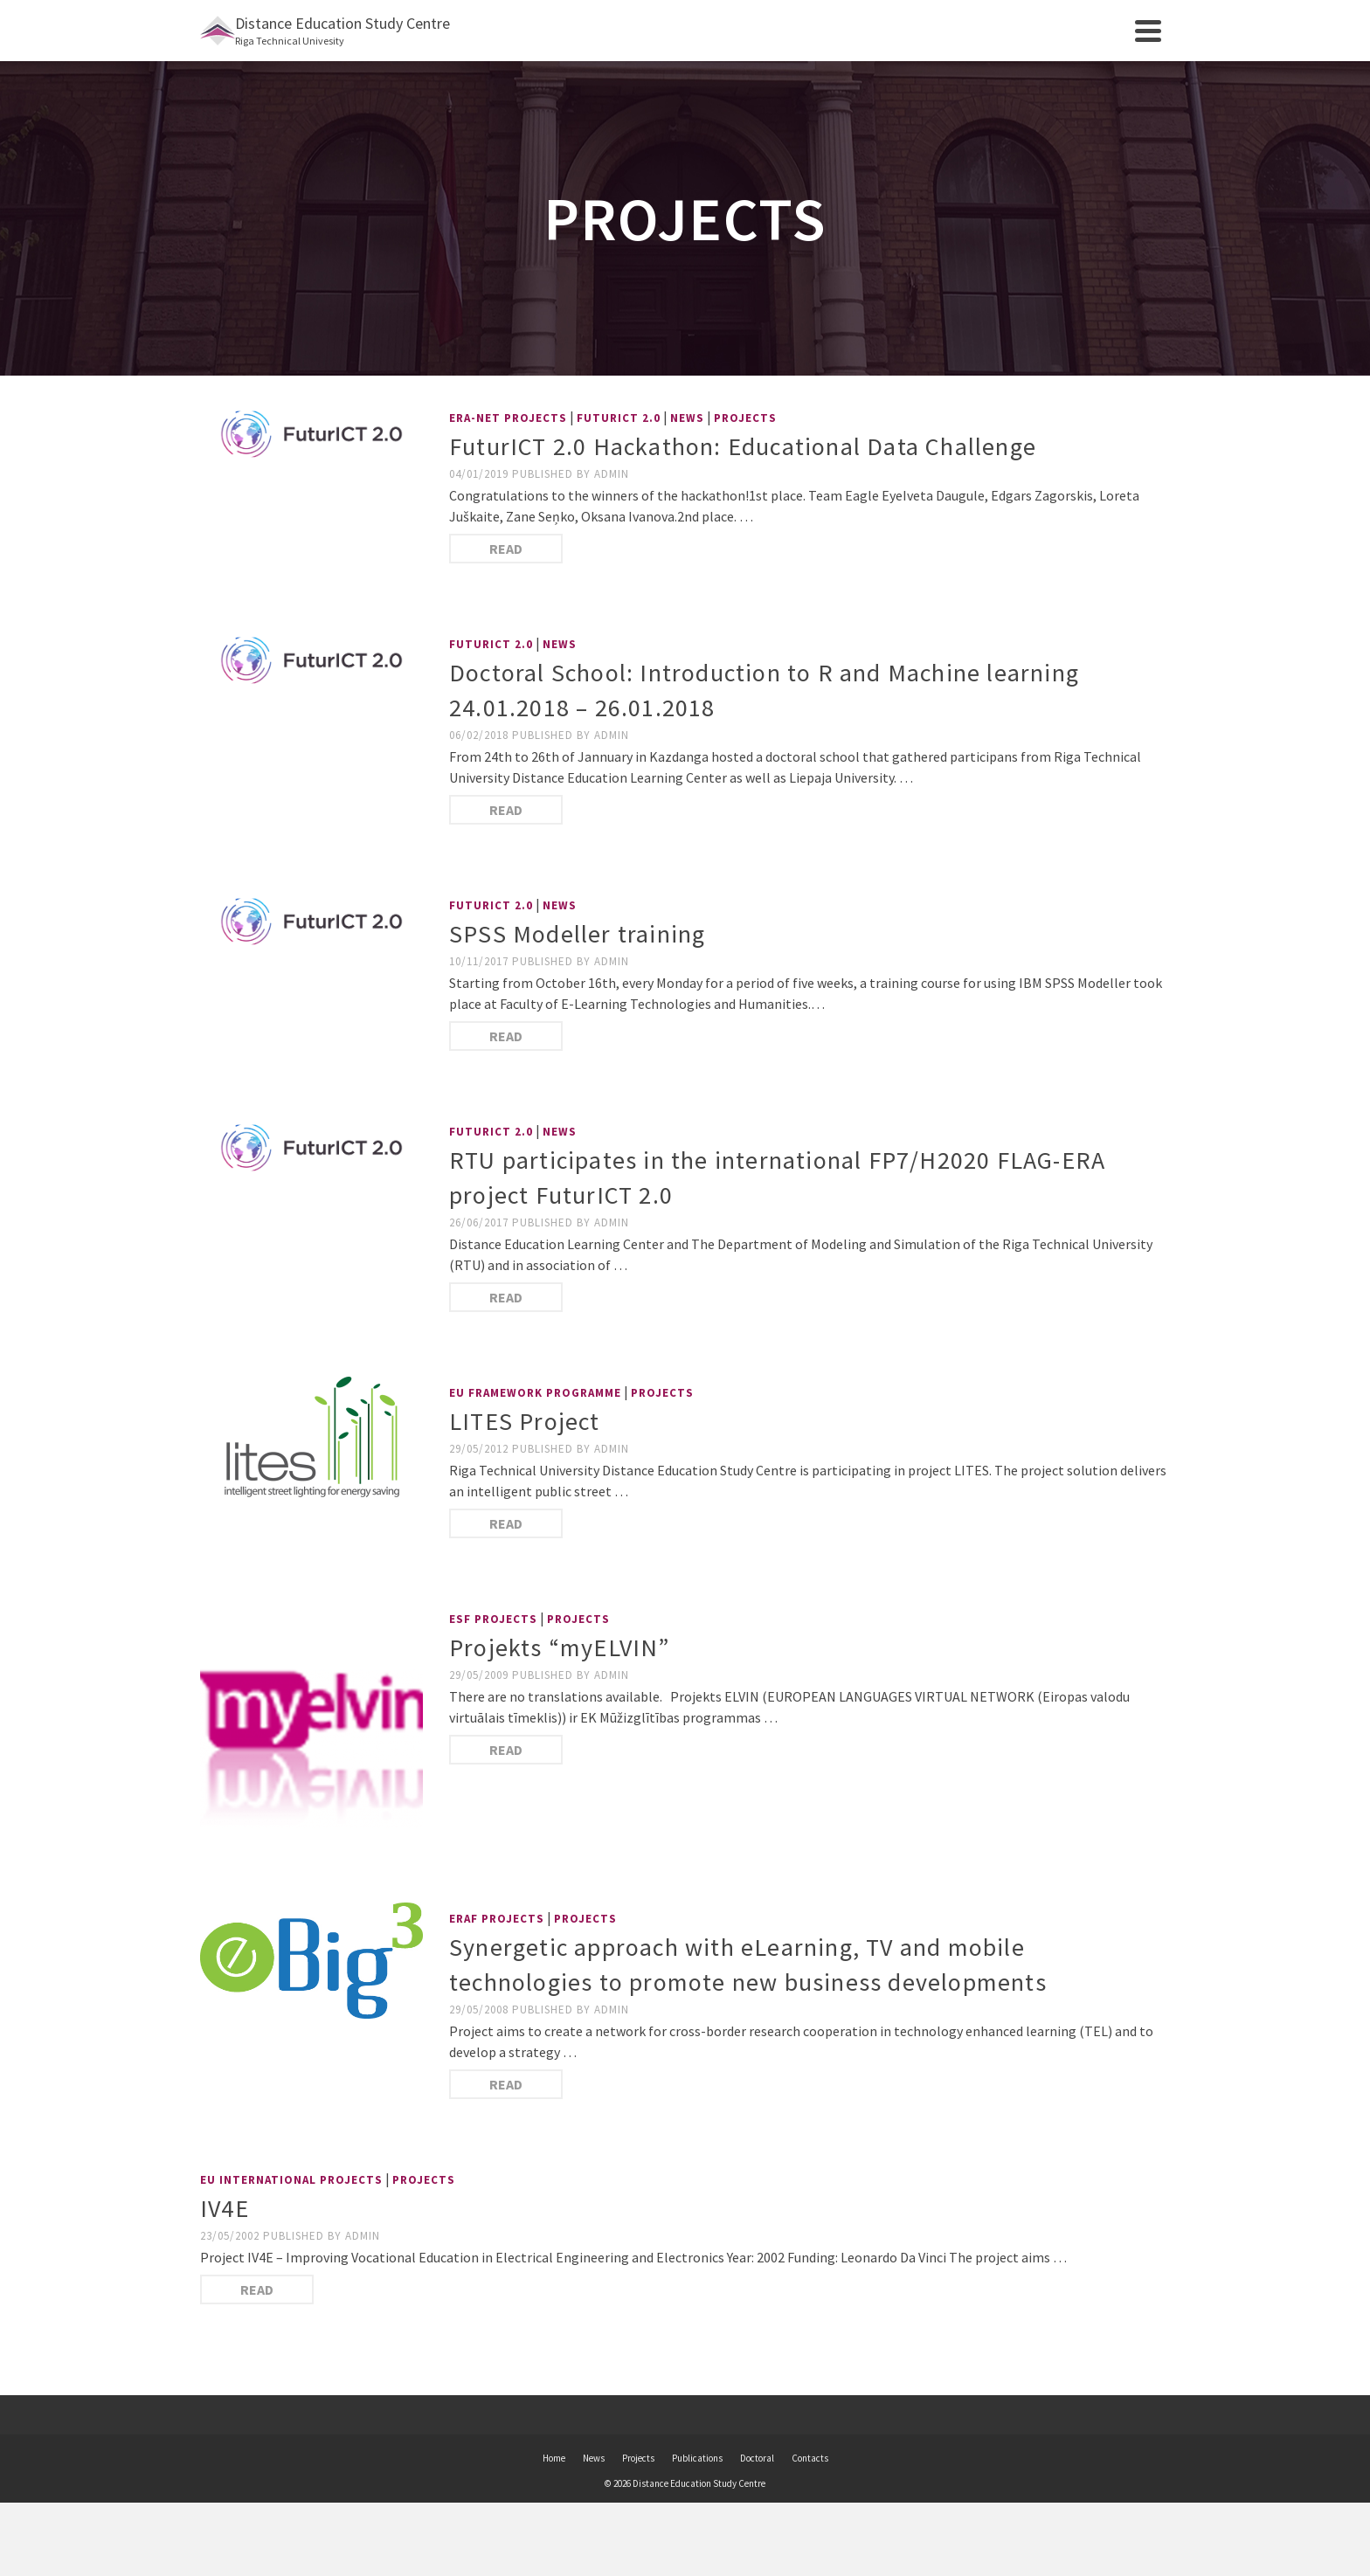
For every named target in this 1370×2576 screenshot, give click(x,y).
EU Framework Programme (535, 1392)
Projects (745, 418)
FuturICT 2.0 (619, 418)
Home (554, 2458)
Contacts (810, 2458)
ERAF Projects (496, 1918)
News (687, 418)
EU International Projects (291, 2179)
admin (611, 473)
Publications (697, 2458)
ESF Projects (493, 1619)
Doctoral (757, 2458)
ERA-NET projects (508, 418)
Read (505, 548)
